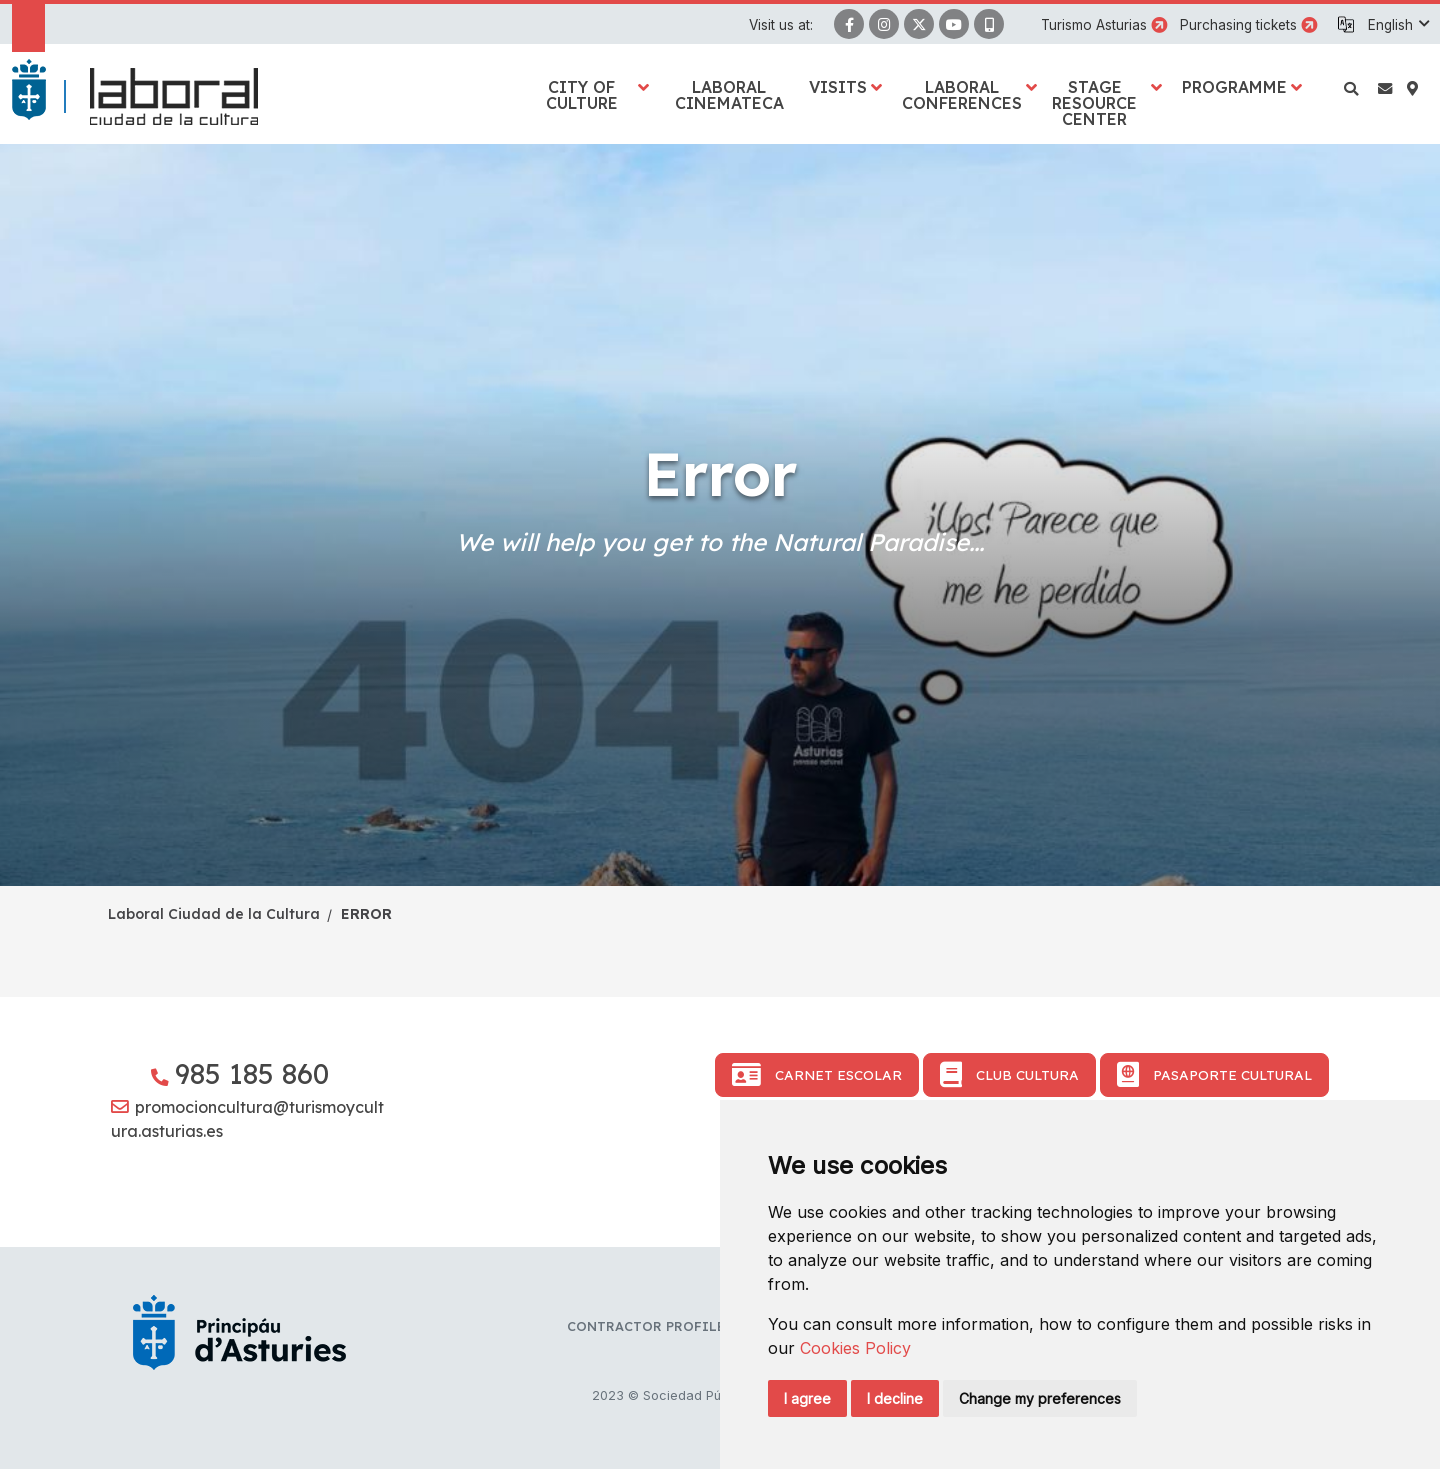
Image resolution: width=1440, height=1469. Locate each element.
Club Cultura (1009, 1075)
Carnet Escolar (817, 1075)
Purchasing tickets (1238, 25)
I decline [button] (895, 1398)
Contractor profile (646, 1326)
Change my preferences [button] (1040, 1398)
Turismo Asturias (1094, 25)
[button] (1398, 25)
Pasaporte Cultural (1214, 1075)
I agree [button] (807, 1398)
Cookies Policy (855, 1348)
